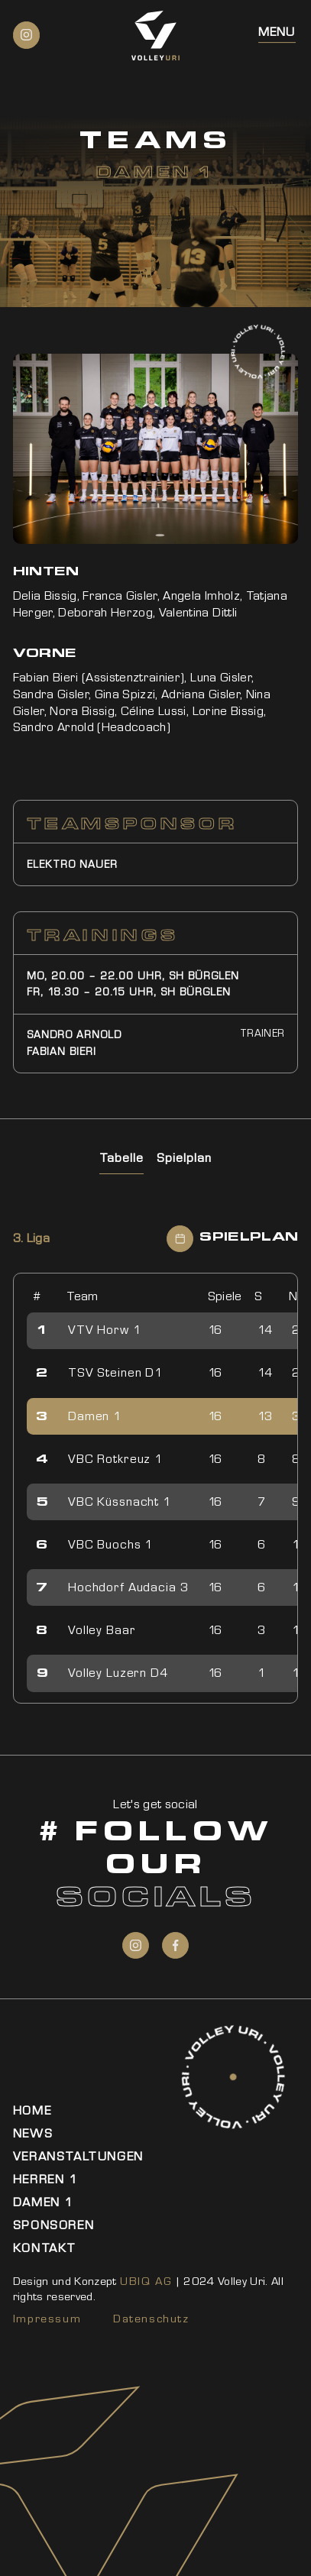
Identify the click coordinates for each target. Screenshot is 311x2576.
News (33, 2133)
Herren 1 (45, 2179)
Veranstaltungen (78, 2156)
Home (32, 2110)
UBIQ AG (145, 2281)
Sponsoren (53, 2225)
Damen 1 (43, 2202)
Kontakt (44, 2248)
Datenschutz (151, 2318)
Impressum (47, 2318)
